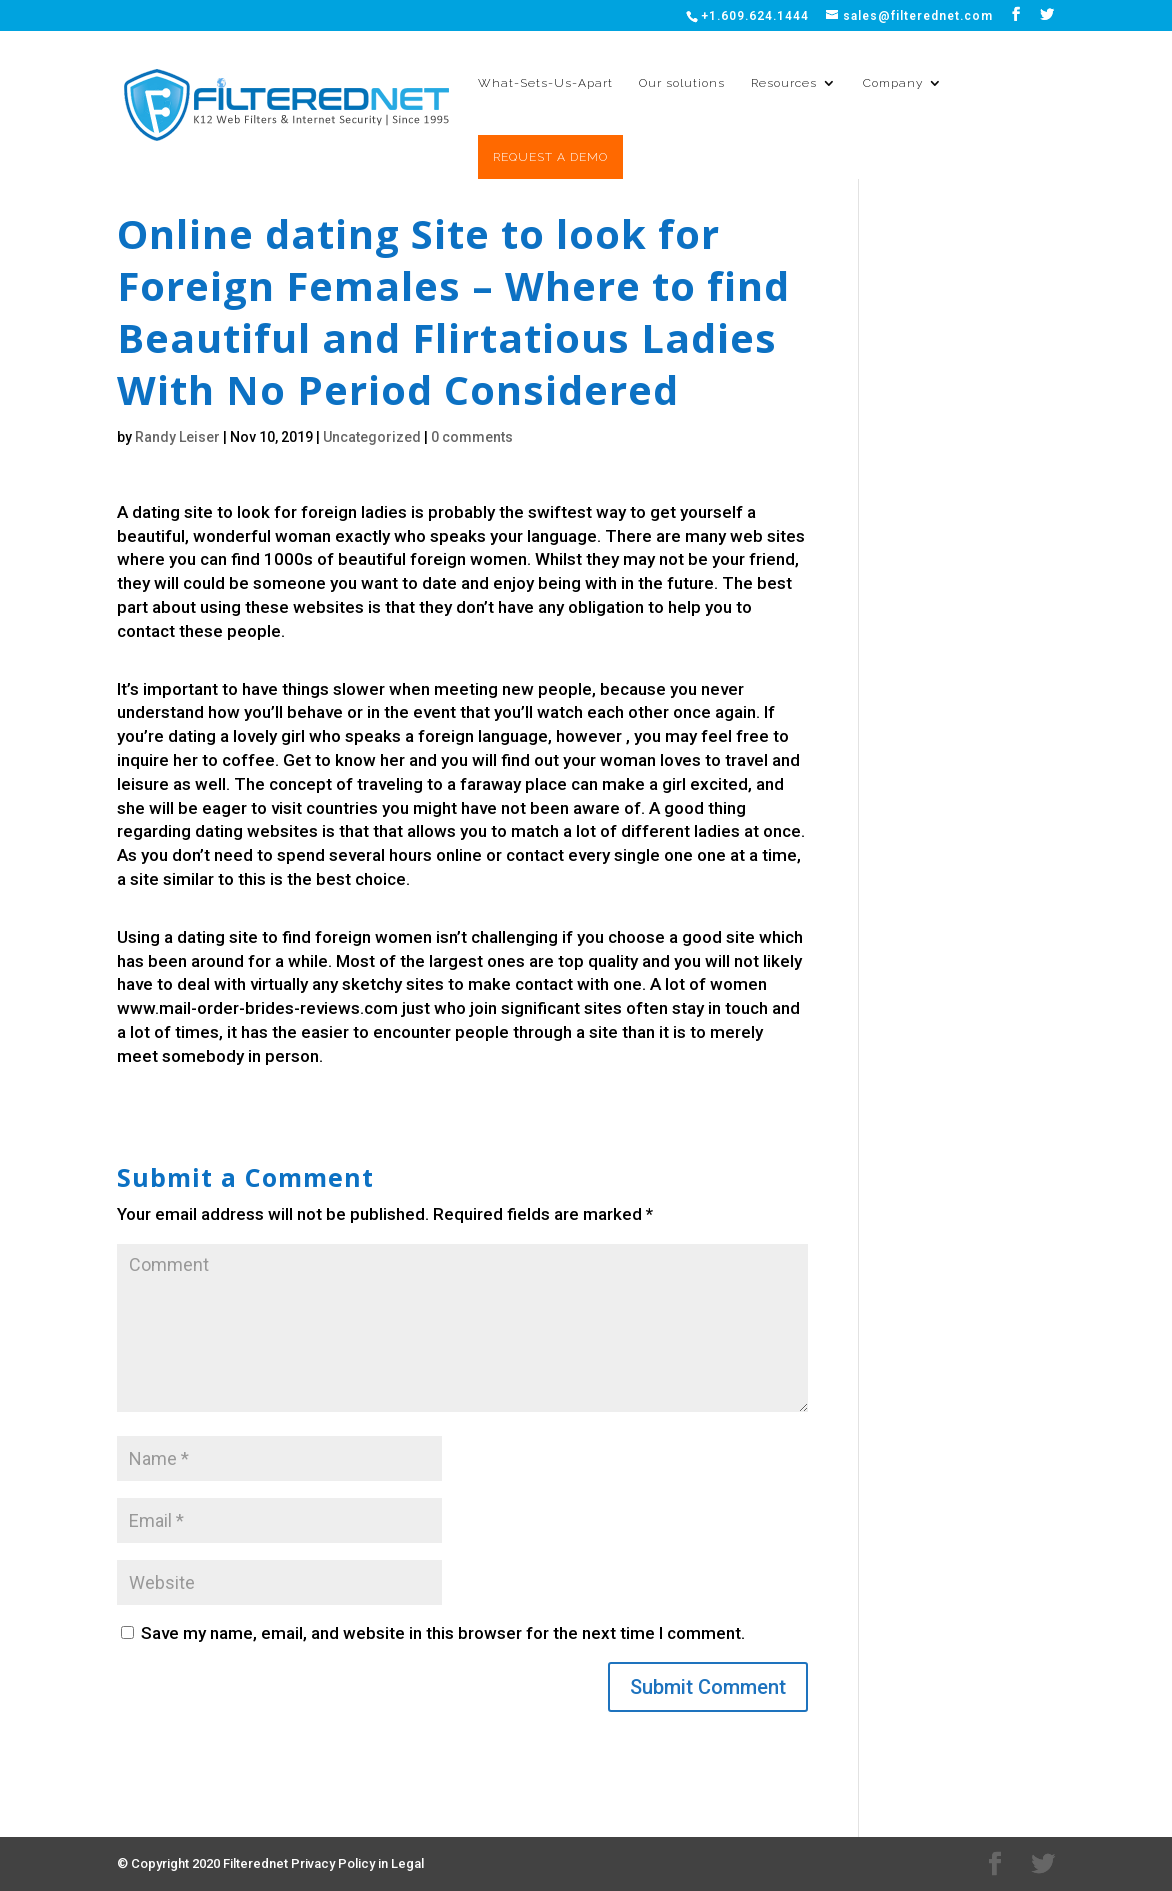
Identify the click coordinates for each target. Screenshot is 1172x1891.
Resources (784, 83)
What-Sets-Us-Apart (545, 83)
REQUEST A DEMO (550, 157)
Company (893, 83)
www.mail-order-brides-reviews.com (257, 1008)
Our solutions (682, 83)
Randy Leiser (177, 437)
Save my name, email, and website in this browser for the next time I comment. (443, 1633)
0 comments (472, 437)
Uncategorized (372, 437)
